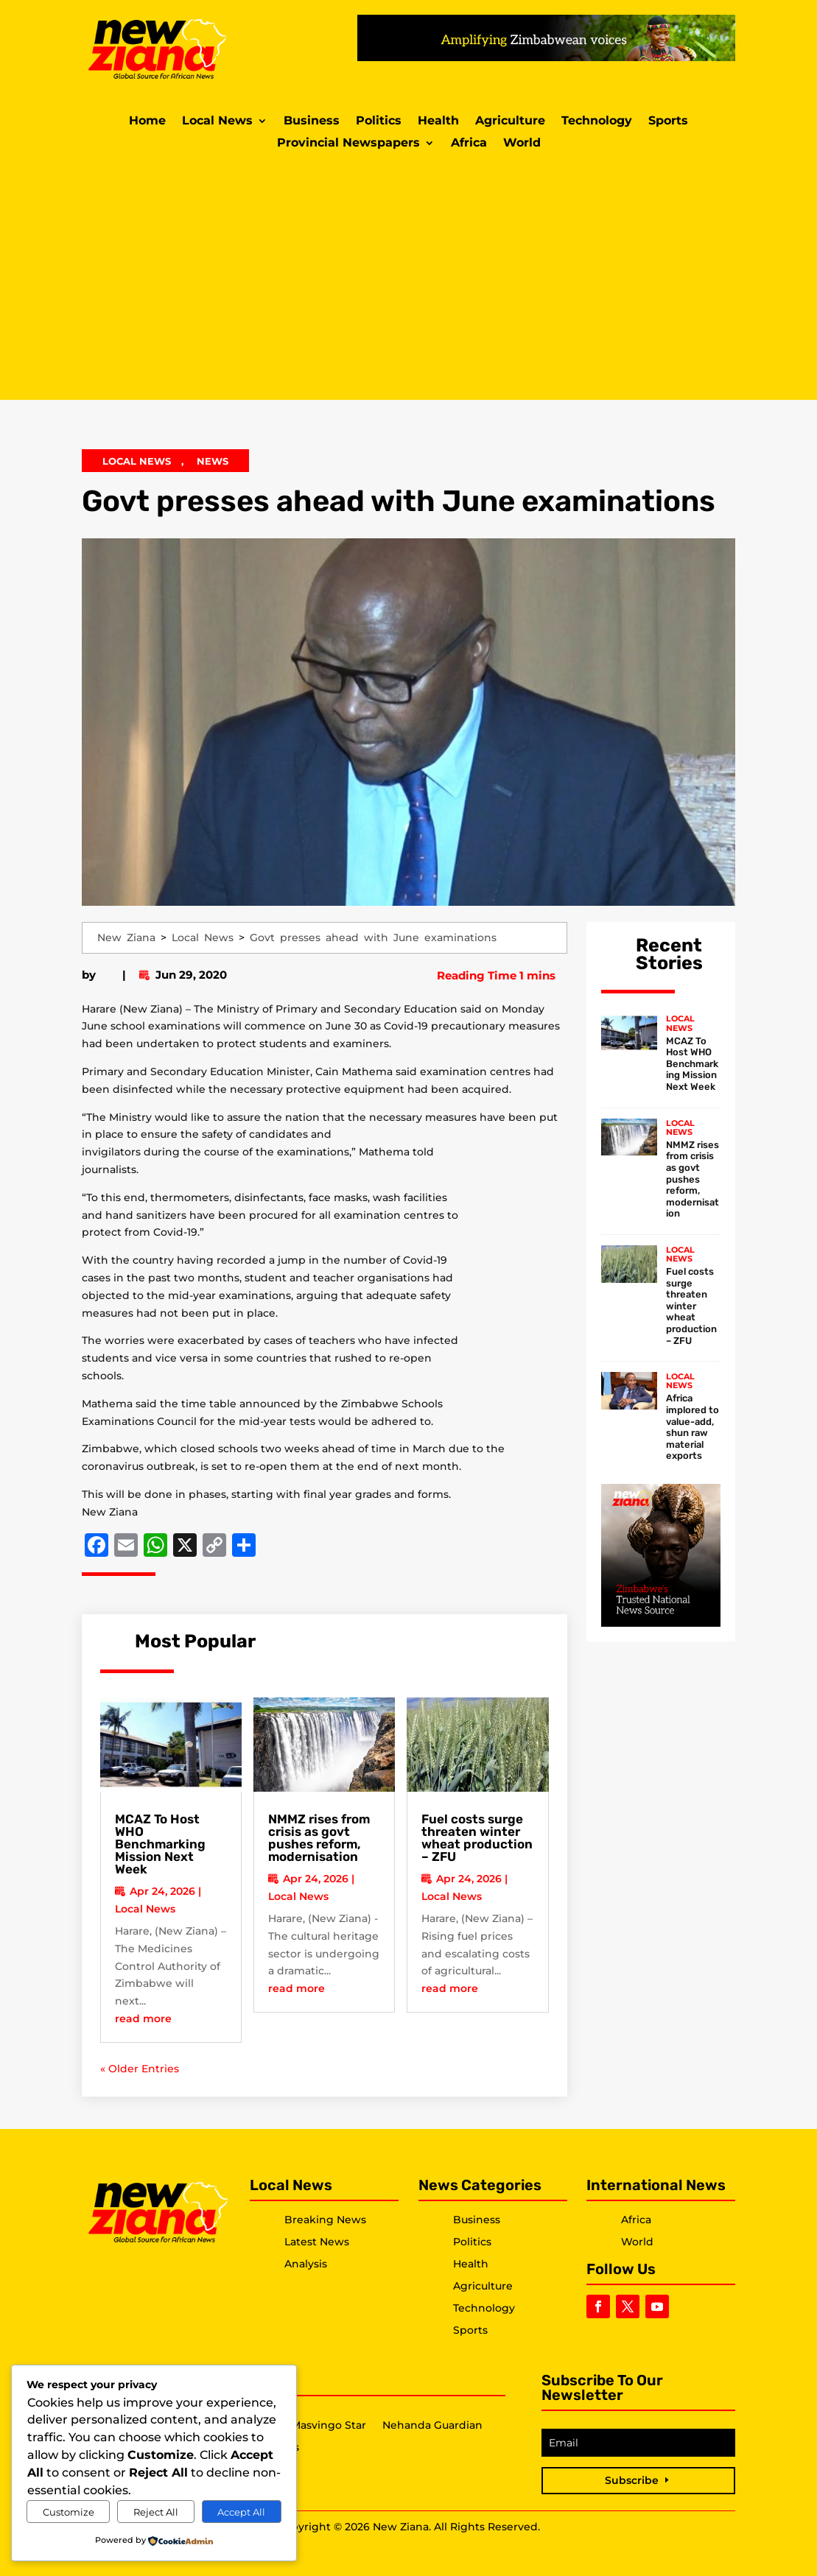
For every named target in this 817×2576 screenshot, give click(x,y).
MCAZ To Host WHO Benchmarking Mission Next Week (160, 1844)
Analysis (305, 2263)
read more (143, 2018)
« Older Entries (139, 2068)
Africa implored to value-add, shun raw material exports (692, 1427)
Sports (668, 121)
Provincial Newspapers (348, 143)
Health (438, 121)
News (212, 461)
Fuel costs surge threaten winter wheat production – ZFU (477, 1838)
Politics (379, 121)
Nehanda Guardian (432, 2426)
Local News (217, 121)
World (522, 143)
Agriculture (510, 121)
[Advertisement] (408, 275)
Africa (469, 143)
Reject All (155, 2512)
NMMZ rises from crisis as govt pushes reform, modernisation (319, 1838)
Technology (596, 121)
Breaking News (325, 2219)
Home (147, 121)
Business (312, 121)
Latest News (316, 2241)
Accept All (241, 2512)
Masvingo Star (328, 2426)
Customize (68, 2512)
